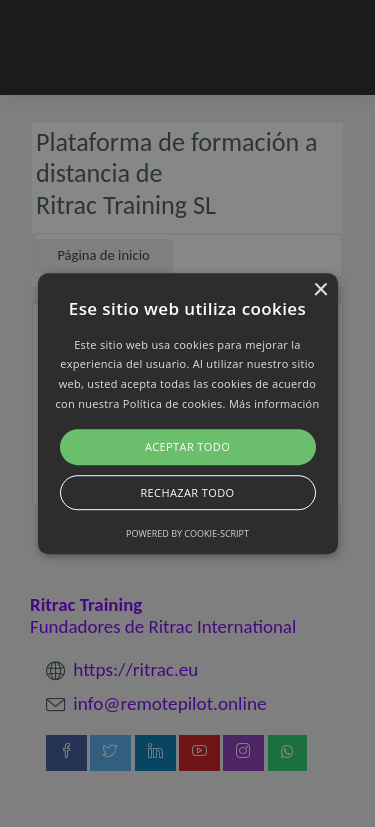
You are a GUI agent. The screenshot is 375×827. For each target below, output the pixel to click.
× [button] (320, 290)
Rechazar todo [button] (187, 492)
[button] (188, 414)
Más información (274, 403)
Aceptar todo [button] (187, 446)
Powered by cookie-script (187, 533)
